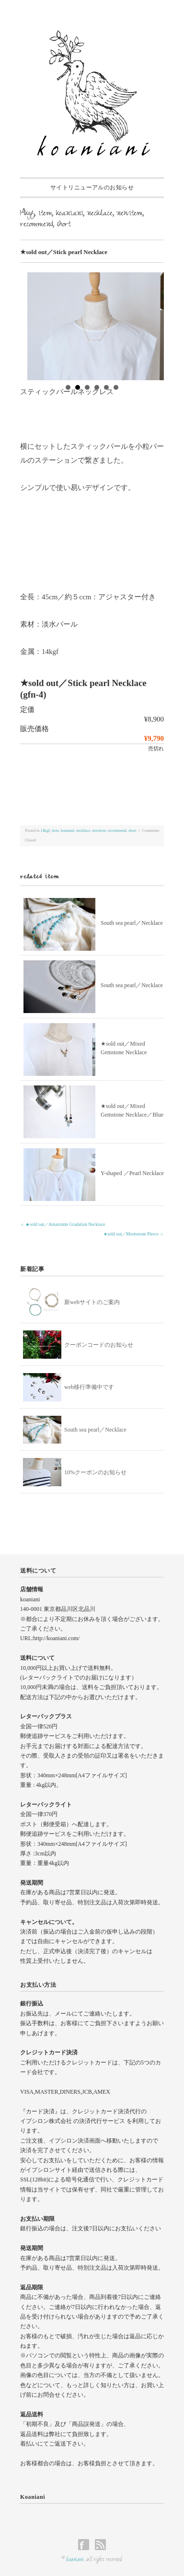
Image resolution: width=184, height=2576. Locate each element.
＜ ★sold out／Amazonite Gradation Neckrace (62, 1224)
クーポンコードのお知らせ (98, 1344)
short (63, 225)
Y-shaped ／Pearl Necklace (132, 1173)
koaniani (69, 214)
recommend (36, 225)
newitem (130, 214)
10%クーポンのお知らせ (95, 1472)
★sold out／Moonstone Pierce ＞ (134, 1234)
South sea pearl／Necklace (132, 923)
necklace (100, 214)
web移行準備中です (89, 1387)
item (45, 214)
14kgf (27, 214)
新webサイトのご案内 (92, 1302)
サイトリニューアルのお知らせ (92, 187)
